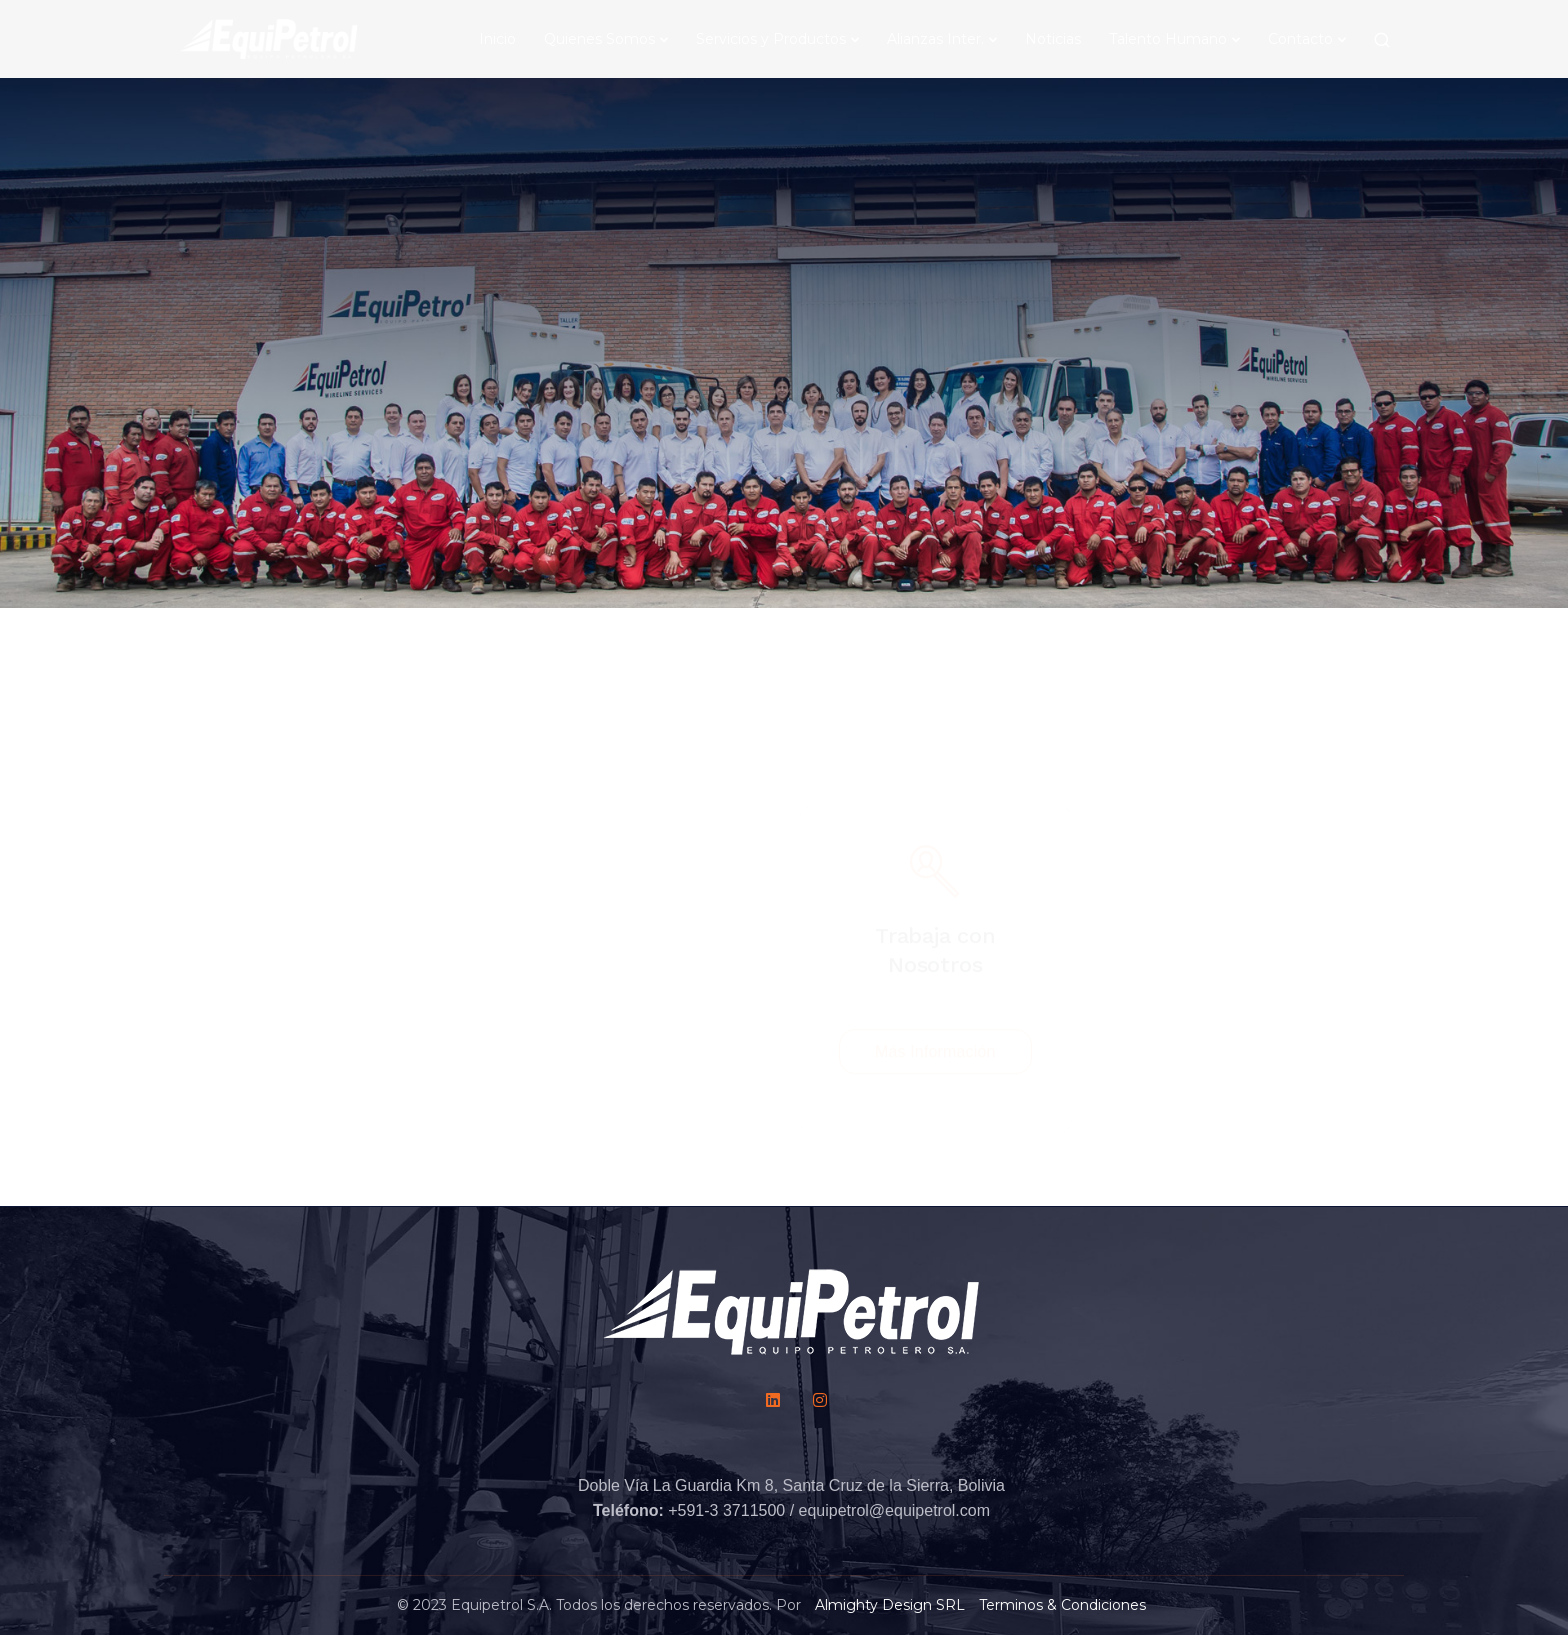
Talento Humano (1168, 39)
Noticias (1053, 39)
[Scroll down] (784, 273)
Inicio (497, 39)
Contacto (1300, 39)
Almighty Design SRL (890, 1605)
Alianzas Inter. (935, 39)
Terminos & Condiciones (1062, 1605)
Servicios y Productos (771, 39)
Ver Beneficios (1237, 957)
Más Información (935, 955)
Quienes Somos (599, 39)
